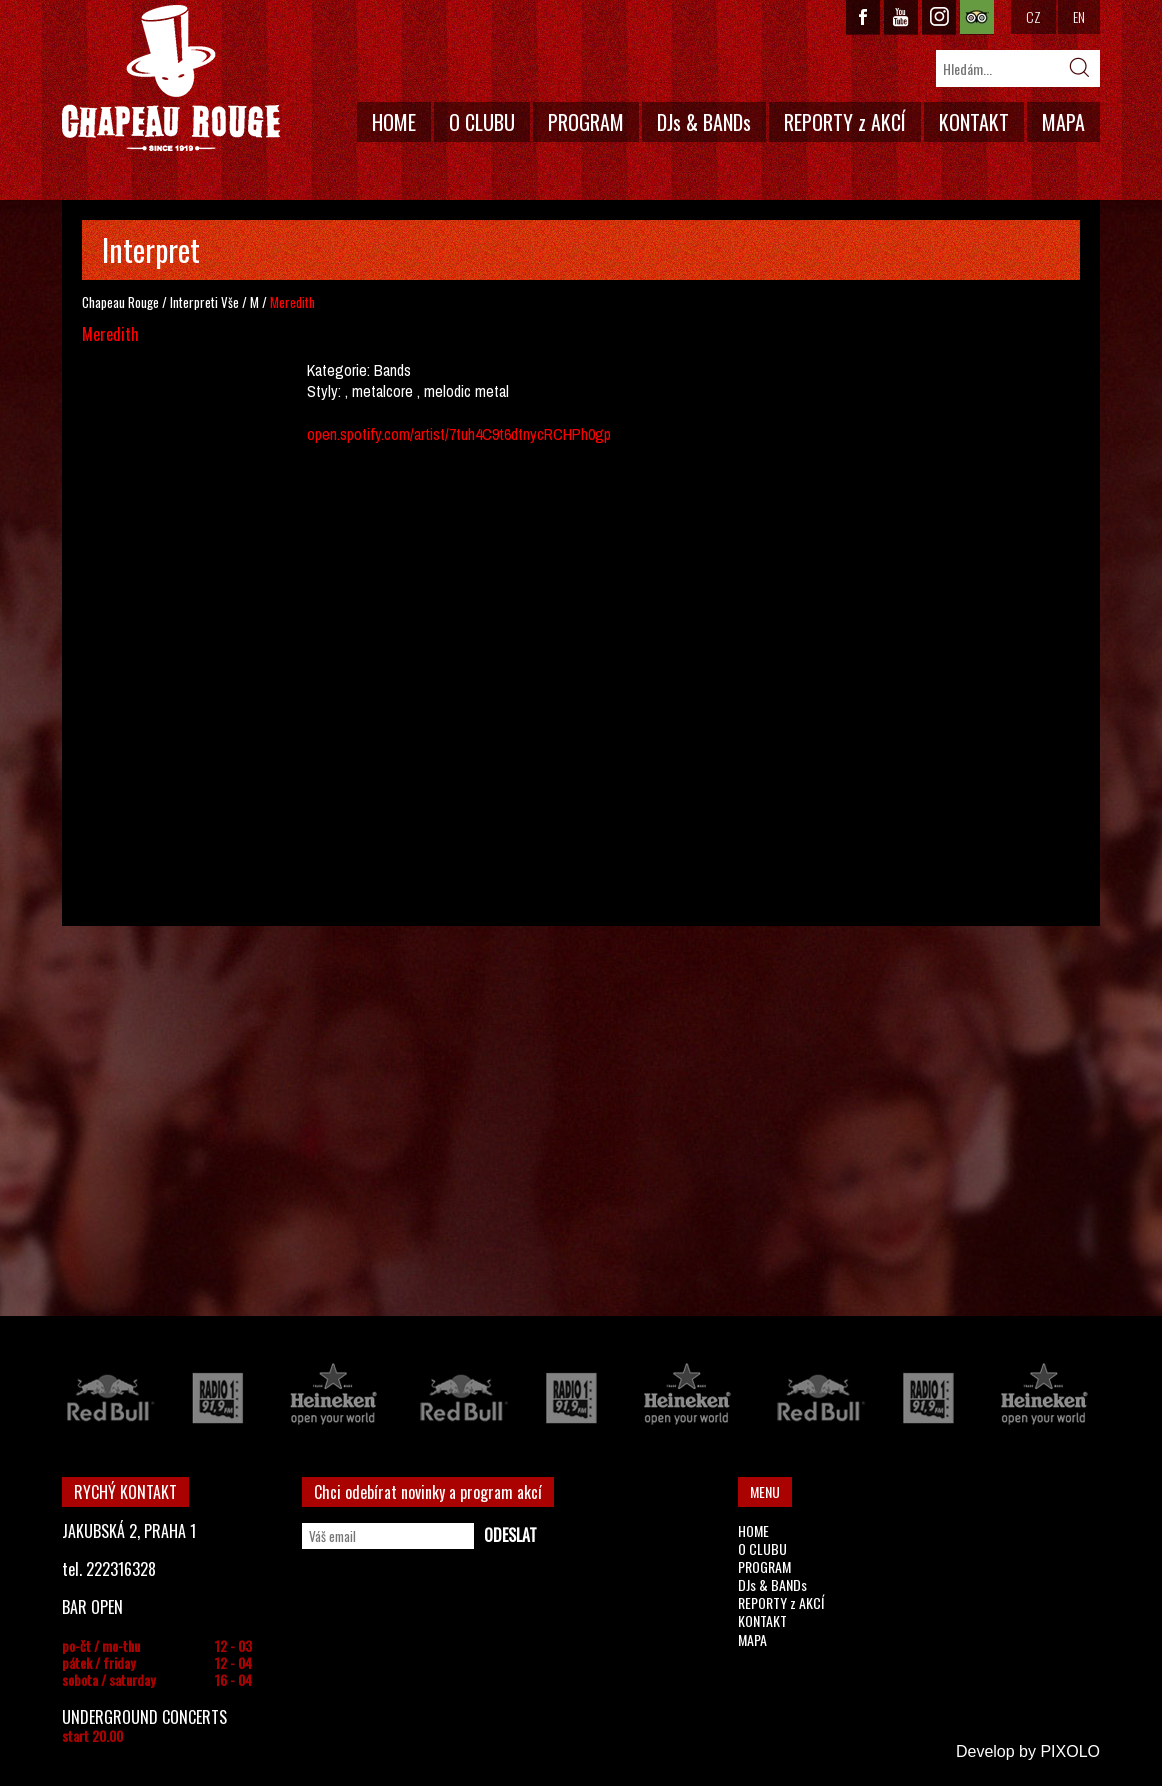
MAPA (1063, 122)
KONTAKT (974, 122)
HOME (394, 122)
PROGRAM (586, 122)
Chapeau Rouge (120, 302)
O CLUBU (482, 122)
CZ (1033, 16)
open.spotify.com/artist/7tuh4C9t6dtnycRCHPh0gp (459, 434)
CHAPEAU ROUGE (171, 78)
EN (1079, 16)
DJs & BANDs (704, 122)
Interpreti (194, 302)
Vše (230, 302)
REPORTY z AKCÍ (845, 122)
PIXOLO (1070, 1751)
